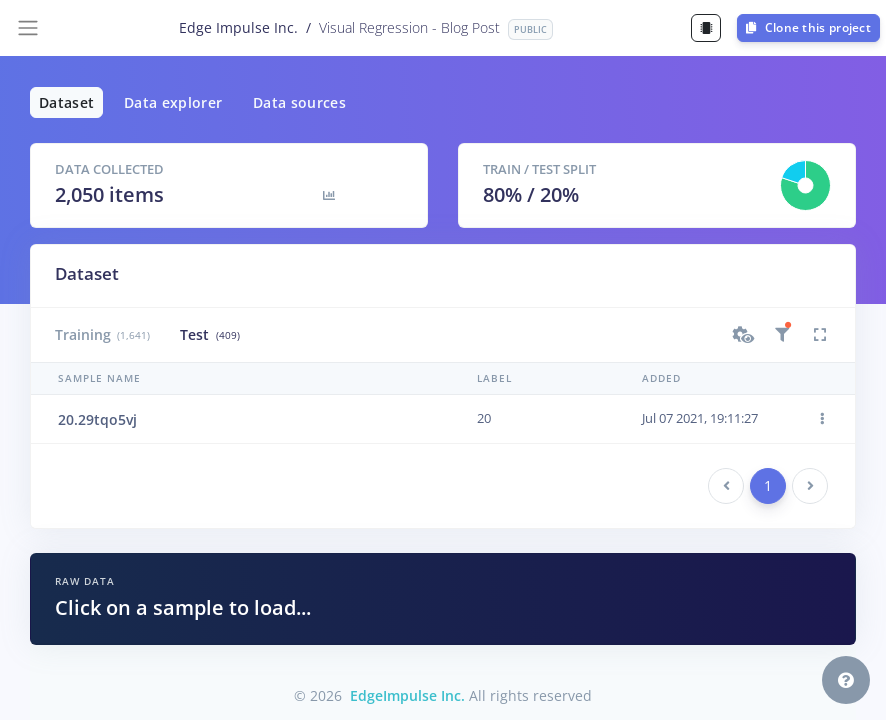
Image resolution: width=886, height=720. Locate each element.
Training (102, 334)
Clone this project (808, 27)
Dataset (66, 102)
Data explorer (173, 102)
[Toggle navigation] (28, 28)
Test (209, 334)
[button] (744, 335)
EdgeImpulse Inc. (407, 695)
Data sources (299, 102)
